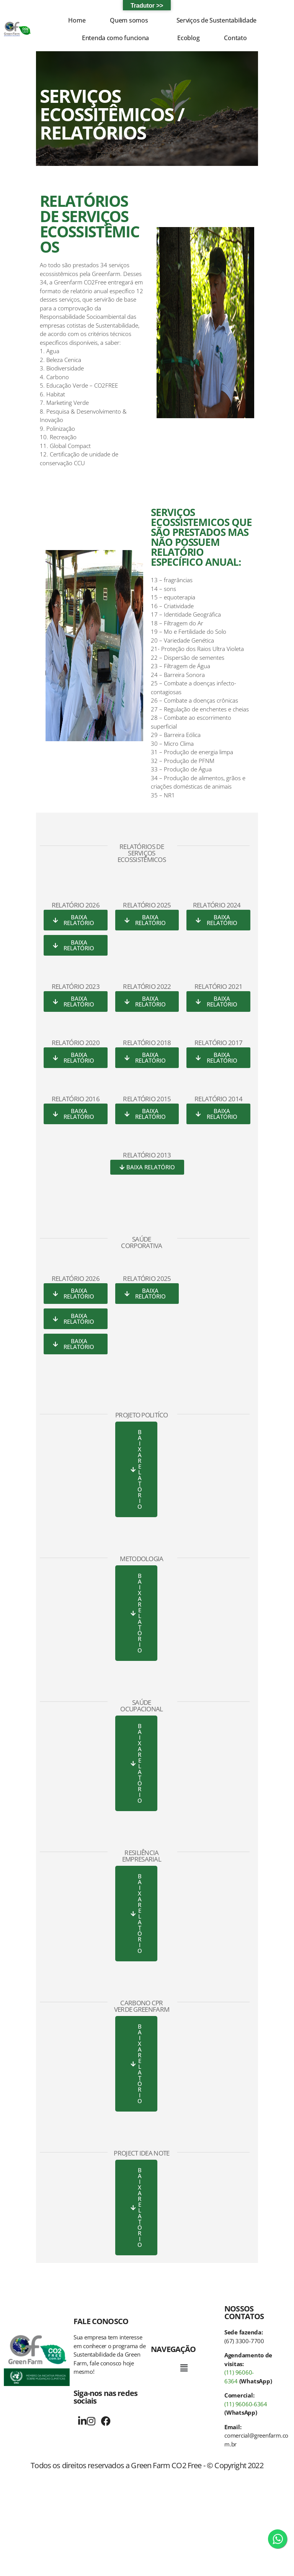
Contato (235, 38)
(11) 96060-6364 (245, 2404)
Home (76, 20)
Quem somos (129, 20)
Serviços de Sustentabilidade (216, 20)
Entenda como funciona (115, 38)
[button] (131, 20)
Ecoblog (188, 38)
